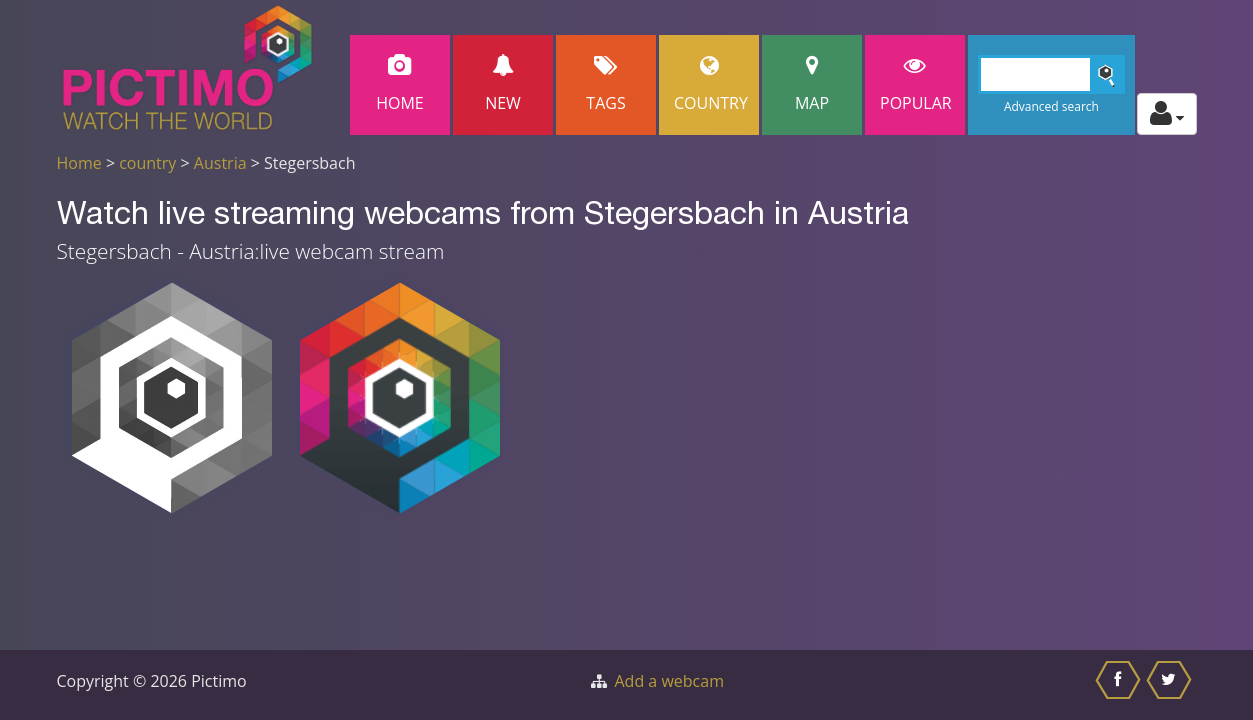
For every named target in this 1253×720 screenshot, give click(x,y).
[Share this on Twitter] (1171, 685)
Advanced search (1051, 106)
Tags (606, 84)
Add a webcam (669, 681)
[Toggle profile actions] (1167, 114)
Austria (220, 163)
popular (916, 84)
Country (711, 84)
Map (812, 84)
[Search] (1051, 74)
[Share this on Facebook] (1120, 685)
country (147, 163)
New (503, 84)
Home (400, 84)
